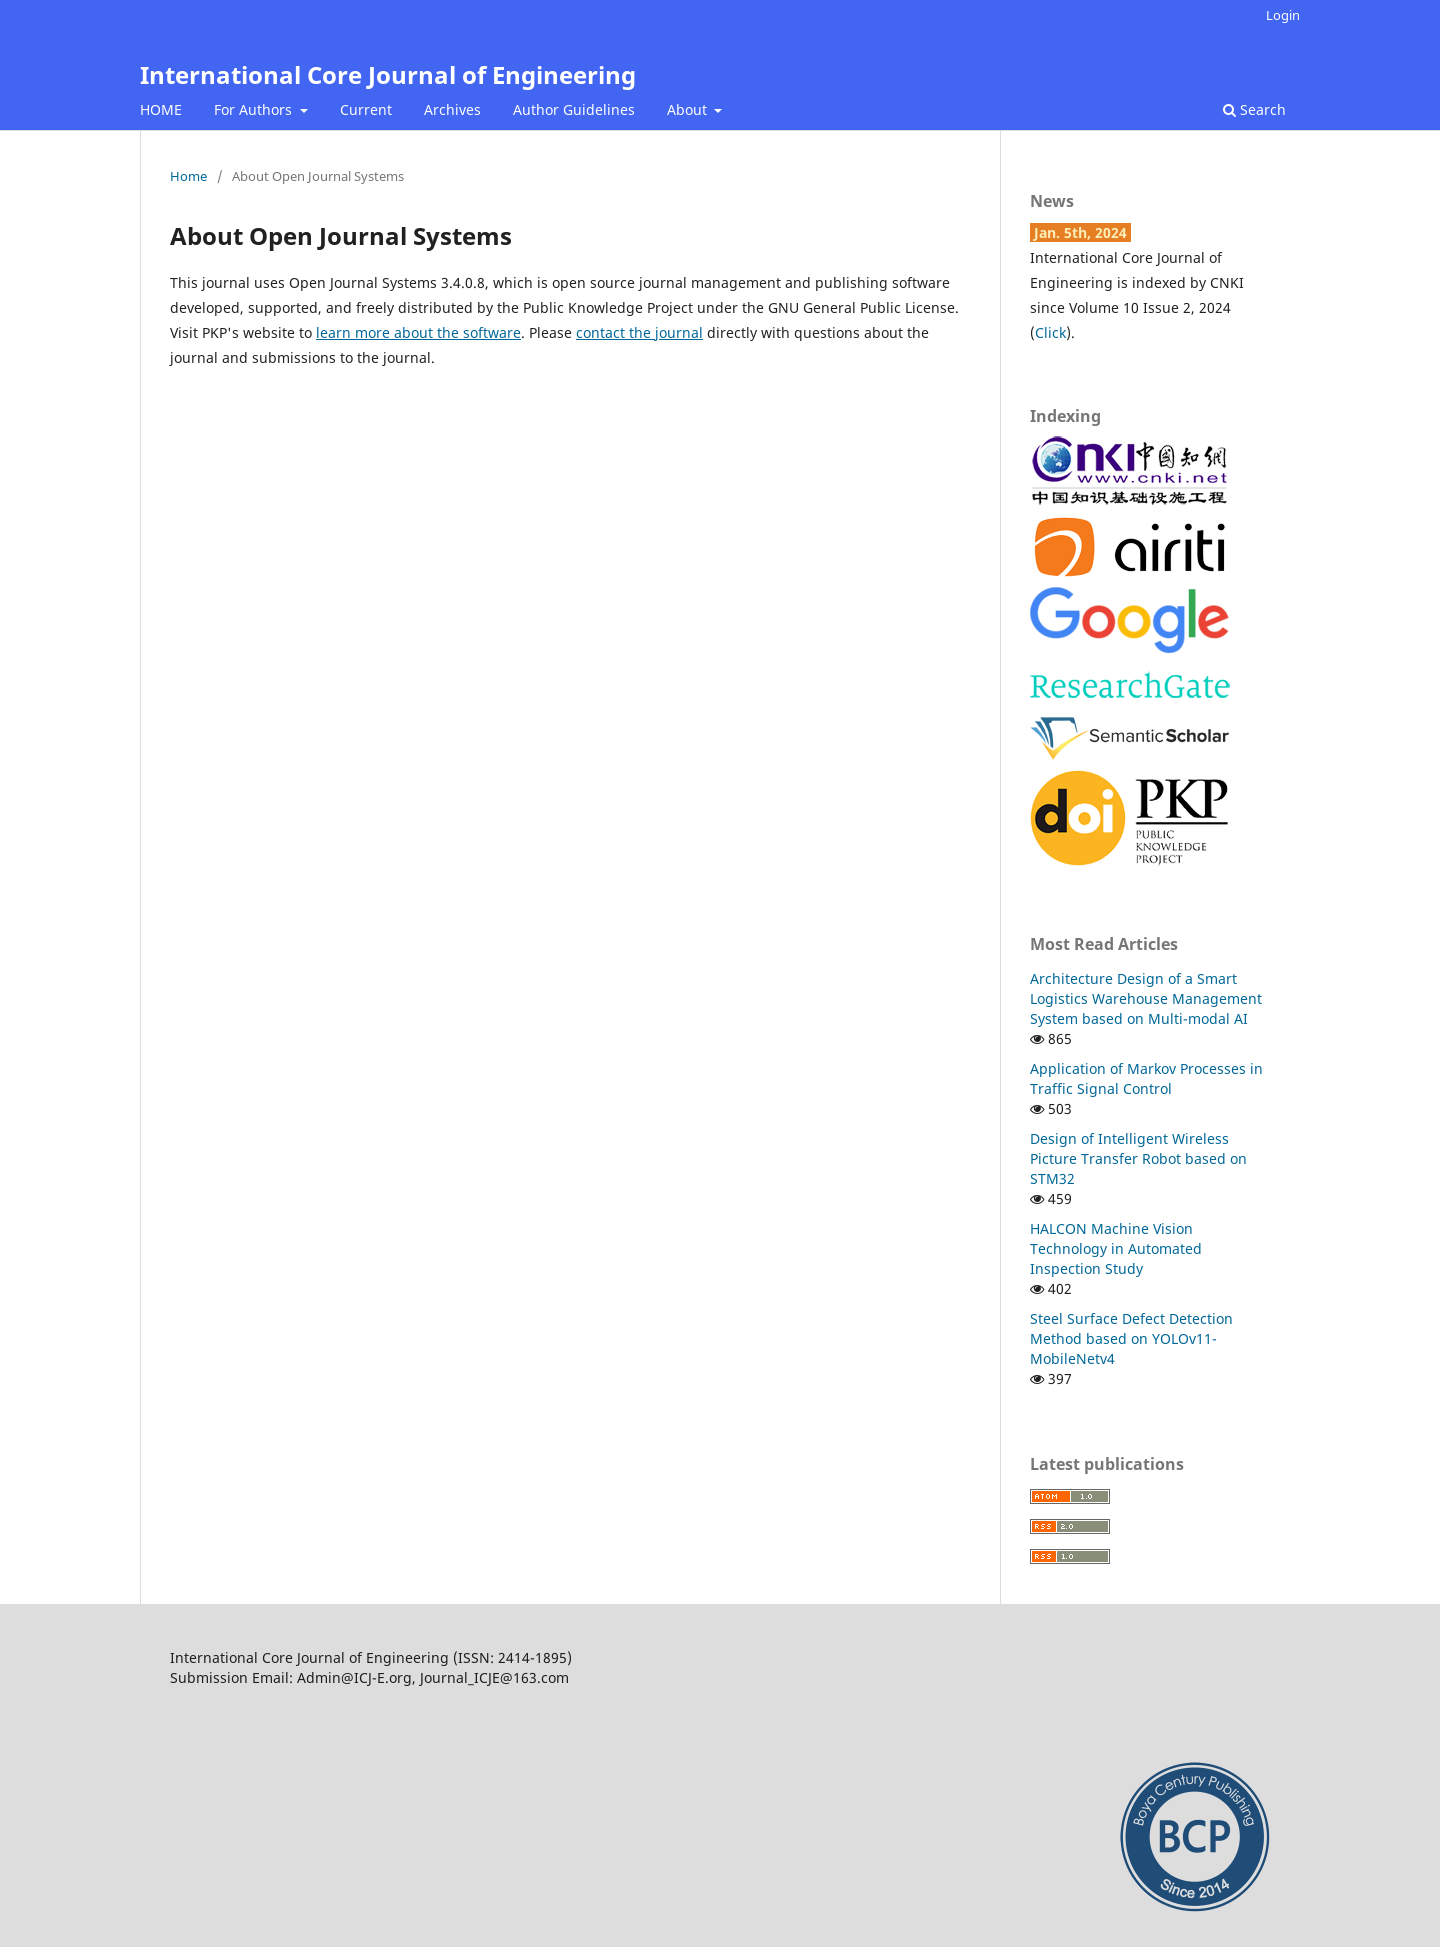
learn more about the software (418, 332)
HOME (161, 109)
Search (1254, 109)
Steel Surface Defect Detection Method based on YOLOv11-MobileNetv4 (1131, 1338)
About (689, 109)
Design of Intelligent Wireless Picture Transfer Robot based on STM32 (1138, 1158)
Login (1283, 15)
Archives (452, 109)
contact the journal (639, 332)
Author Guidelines (574, 109)
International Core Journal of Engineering (388, 74)
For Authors (255, 109)
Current (366, 109)
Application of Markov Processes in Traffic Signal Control (1146, 1078)
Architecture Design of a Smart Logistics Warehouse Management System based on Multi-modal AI (1146, 998)
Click (1050, 332)
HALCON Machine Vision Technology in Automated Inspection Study (1116, 1248)
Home (188, 176)
